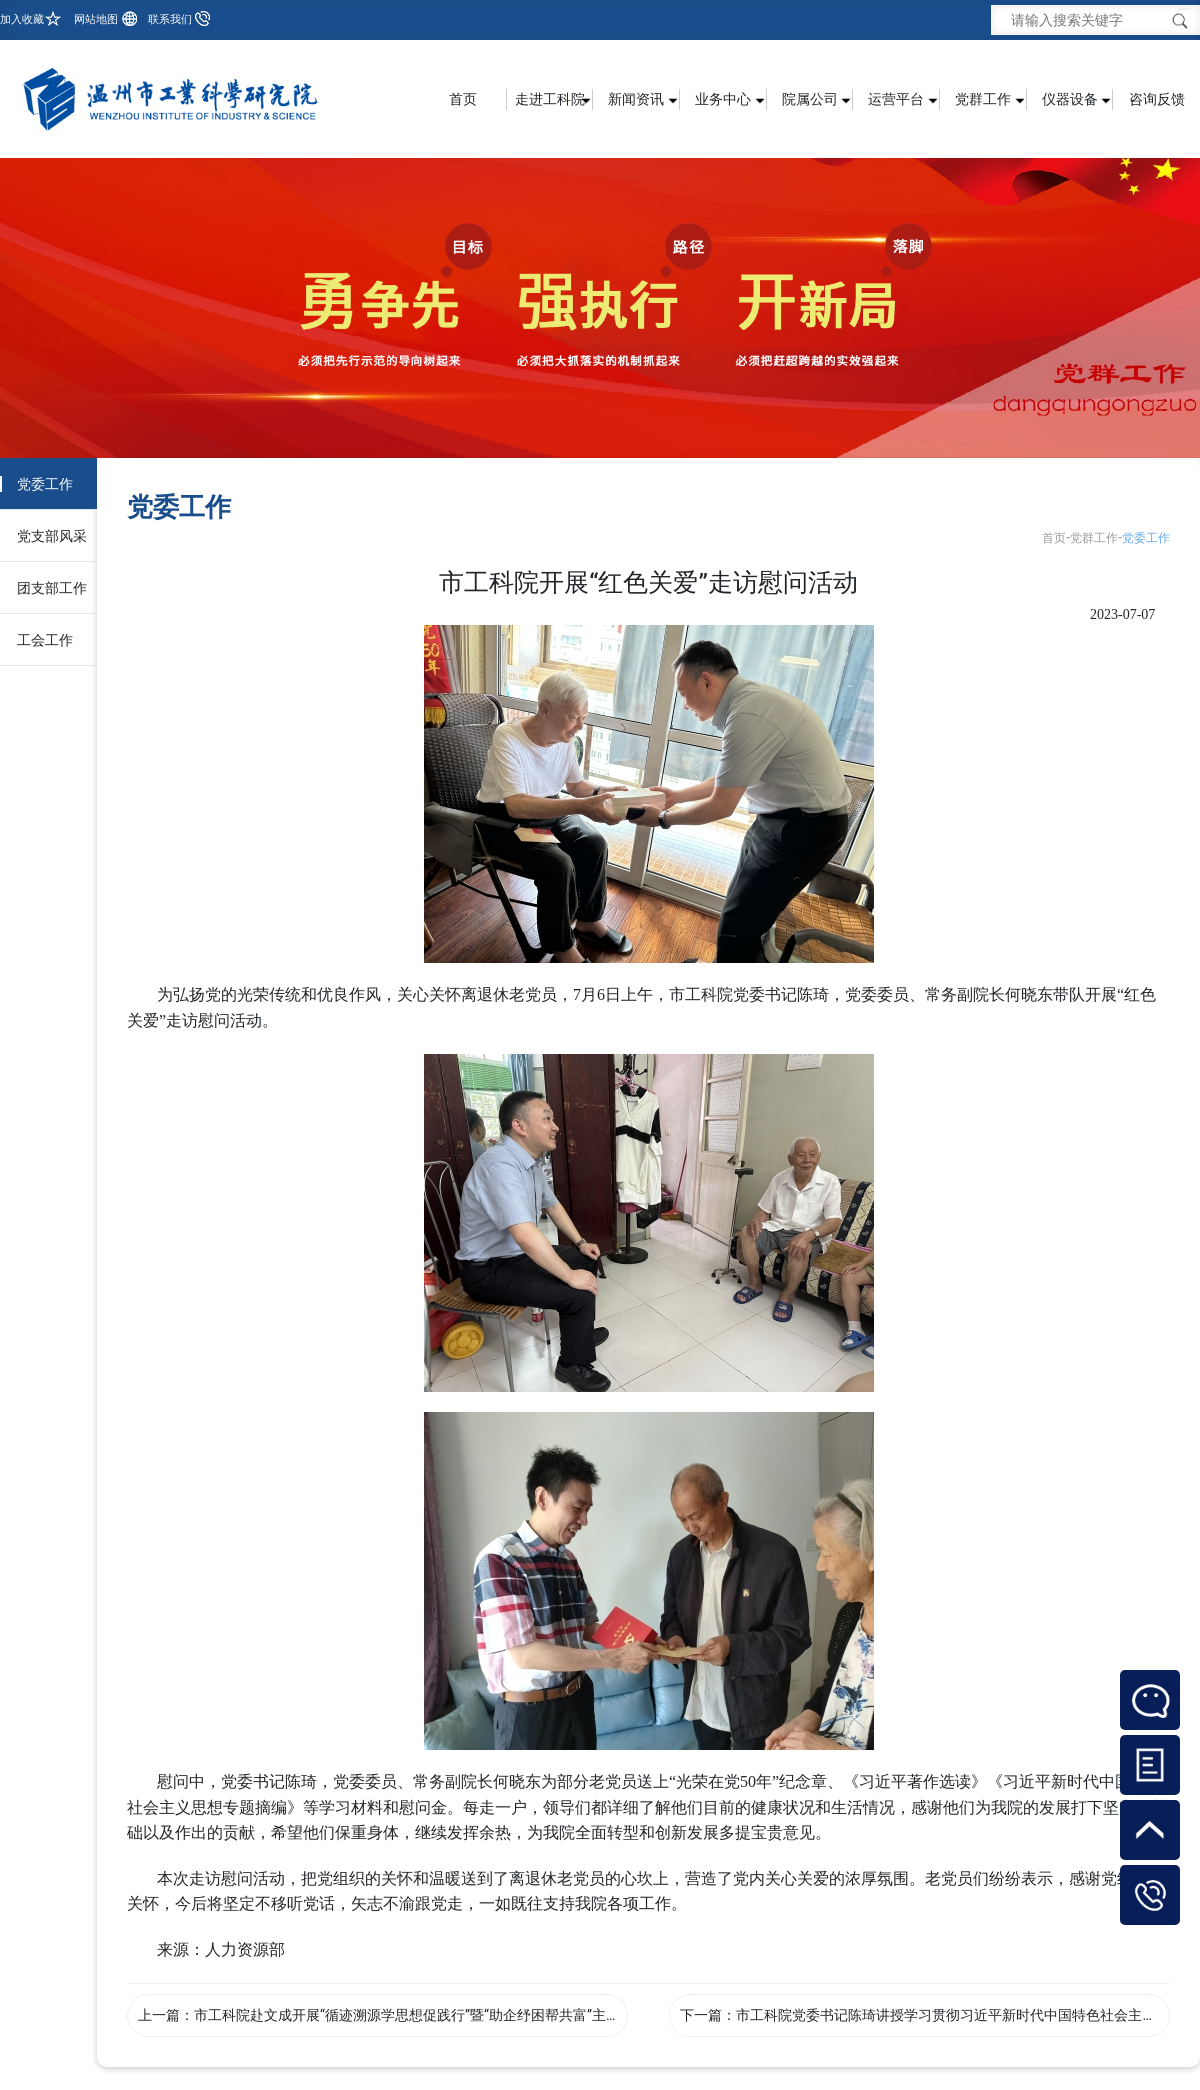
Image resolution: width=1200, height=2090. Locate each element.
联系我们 (170, 19)
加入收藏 (22, 19)
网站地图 (96, 19)
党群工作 (1094, 538)
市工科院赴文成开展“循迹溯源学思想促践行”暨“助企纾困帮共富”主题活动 (421, 2015)
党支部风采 (52, 536)
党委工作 (45, 484)
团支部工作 (52, 588)
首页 (463, 99)
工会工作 (45, 640)
